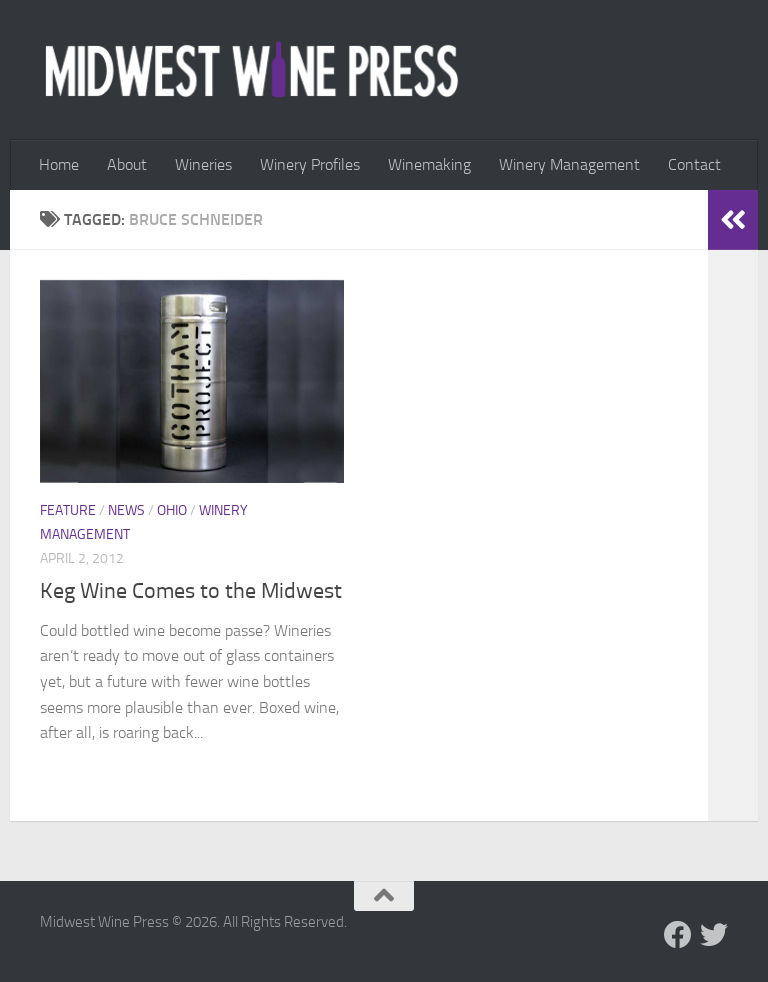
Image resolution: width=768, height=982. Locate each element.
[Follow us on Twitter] (714, 935)
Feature (68, 510)
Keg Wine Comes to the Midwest (191, 591)
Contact (694, 164)
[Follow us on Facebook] (678, 935)
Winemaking (429, 164)
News (126, 510)
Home (59, 164)
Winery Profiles (310, 164)
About (127, 164)
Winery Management (569, 164)
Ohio (172, 510)
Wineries (203, 164)
